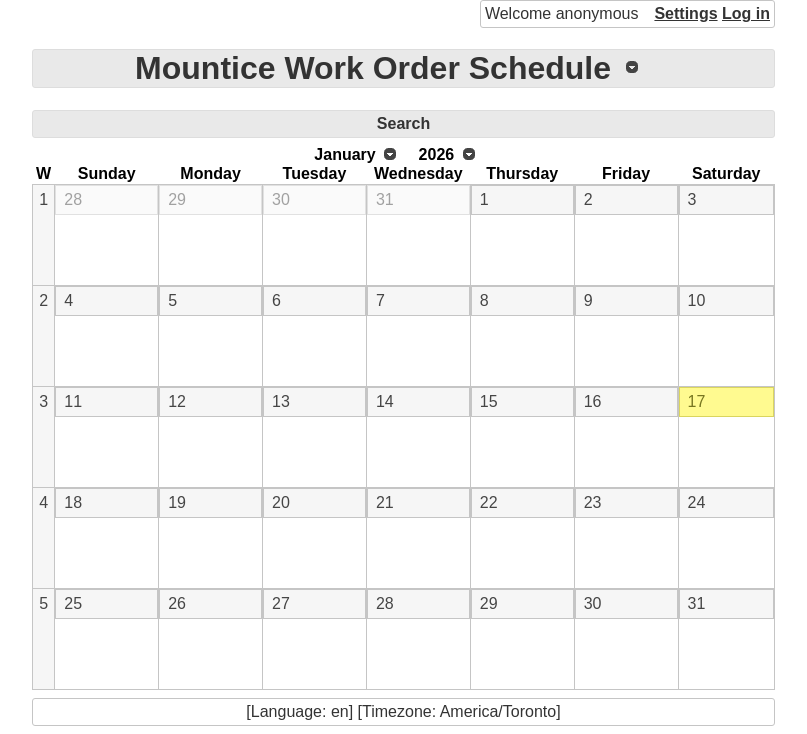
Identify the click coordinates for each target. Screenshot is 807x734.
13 (281, 401)
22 (489, 502)
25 (73, 603)
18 (73, 502)
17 (697, 401)
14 (385, 401)
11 (73, 401)
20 (281, 502)
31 (385, 199)
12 (177, 401)
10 (697, 300)
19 (177, 502)
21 (385, 502)
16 (593, 401)
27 (281, 603)
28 (73, 199)
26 (177, 603)
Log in (746, 13)
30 (281, 199)
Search (403, 123)
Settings (685, 13)
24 (697, 502)
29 (177, 199)
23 (593, 502)
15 (489, 401)
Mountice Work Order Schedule (373, 68)
